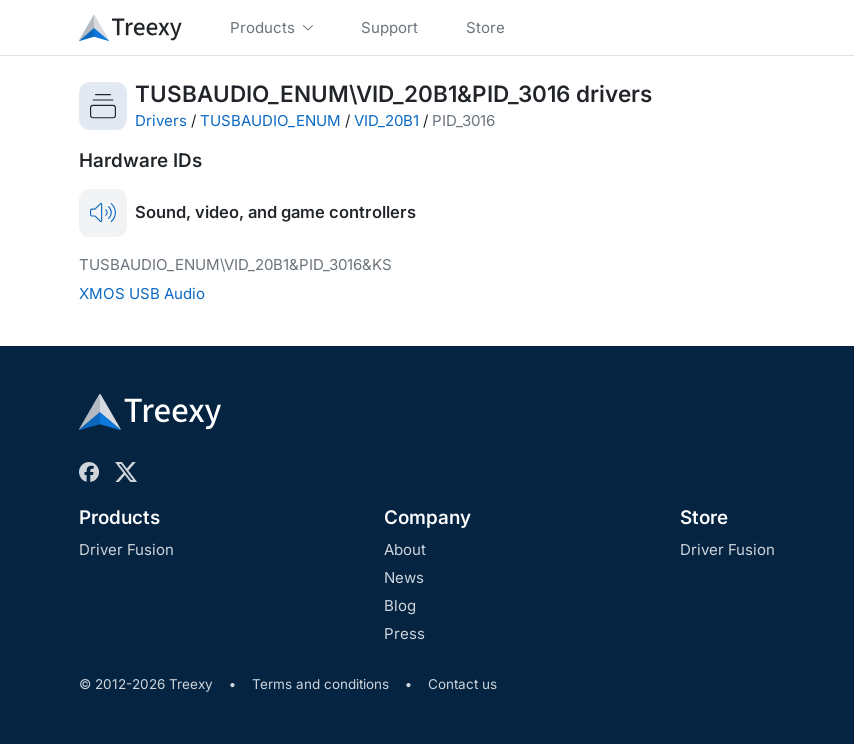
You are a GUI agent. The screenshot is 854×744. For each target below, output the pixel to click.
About (405, 549)
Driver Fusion (126, 549)
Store (704, 517)
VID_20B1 (386, 120)
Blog (400, 605)
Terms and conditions (320, 684)
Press (404, 633)
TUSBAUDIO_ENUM (270, 120)
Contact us (462, 684)
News (404, 577)
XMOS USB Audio (142, 293)
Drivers (161, 120)
